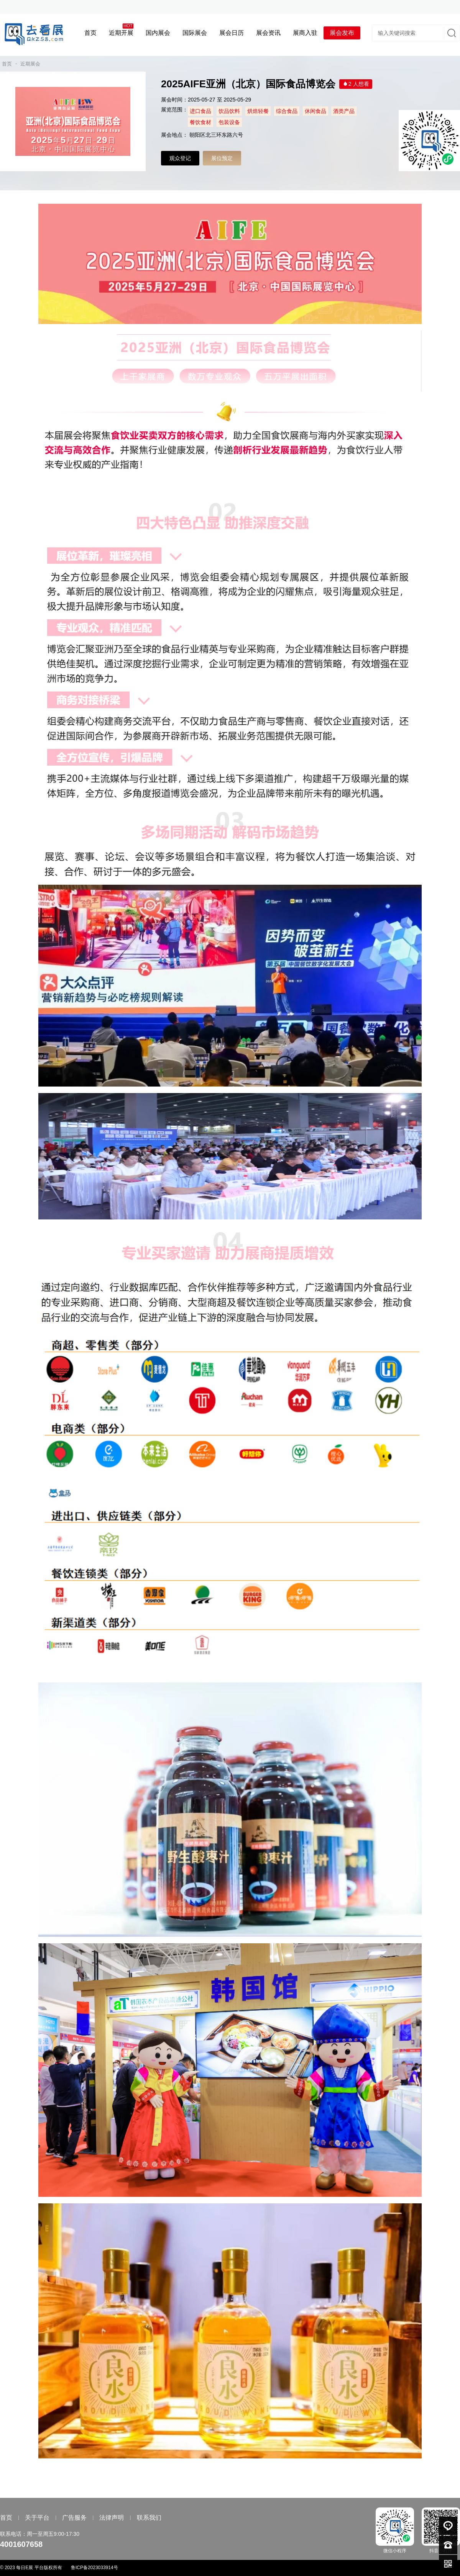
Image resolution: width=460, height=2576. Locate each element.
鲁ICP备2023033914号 (94, 2567)
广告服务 (74, 2517)
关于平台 (37, 2517)
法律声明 (111, 2517)
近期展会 (30, 64)
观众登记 (180, 158)
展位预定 (222, 158)
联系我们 (149, 2517)
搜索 (451, 33)
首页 (7, 64)
